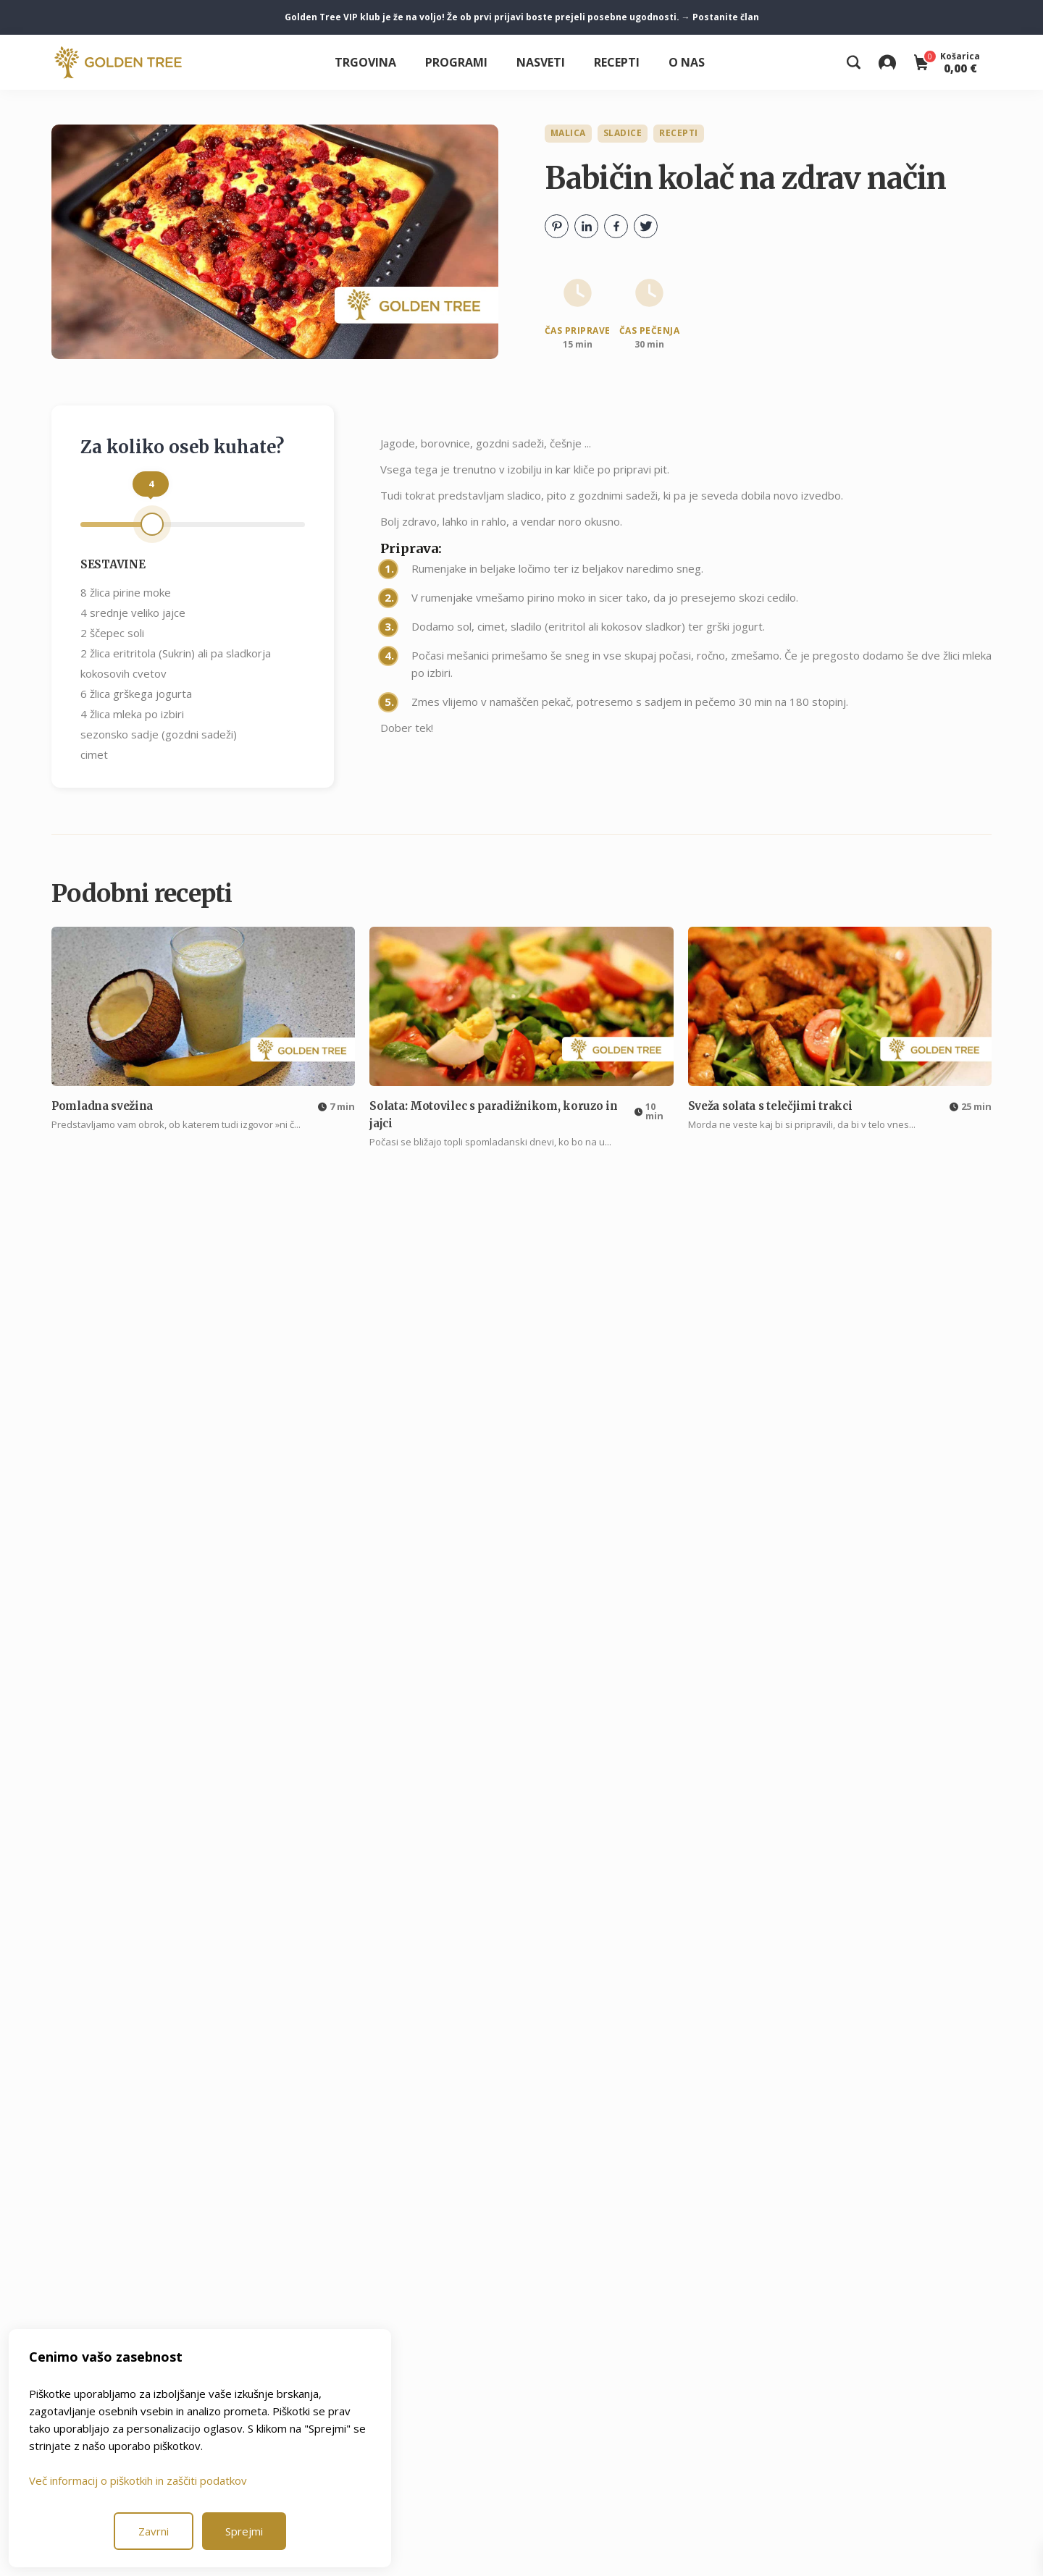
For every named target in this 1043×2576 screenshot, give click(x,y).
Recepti (617, 62)
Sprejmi (244, 2531)
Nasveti (540, 62)
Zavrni (153, 2531)
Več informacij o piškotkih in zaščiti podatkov (138, 2480)
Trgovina (365, 62)
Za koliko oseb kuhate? (182, 447)
